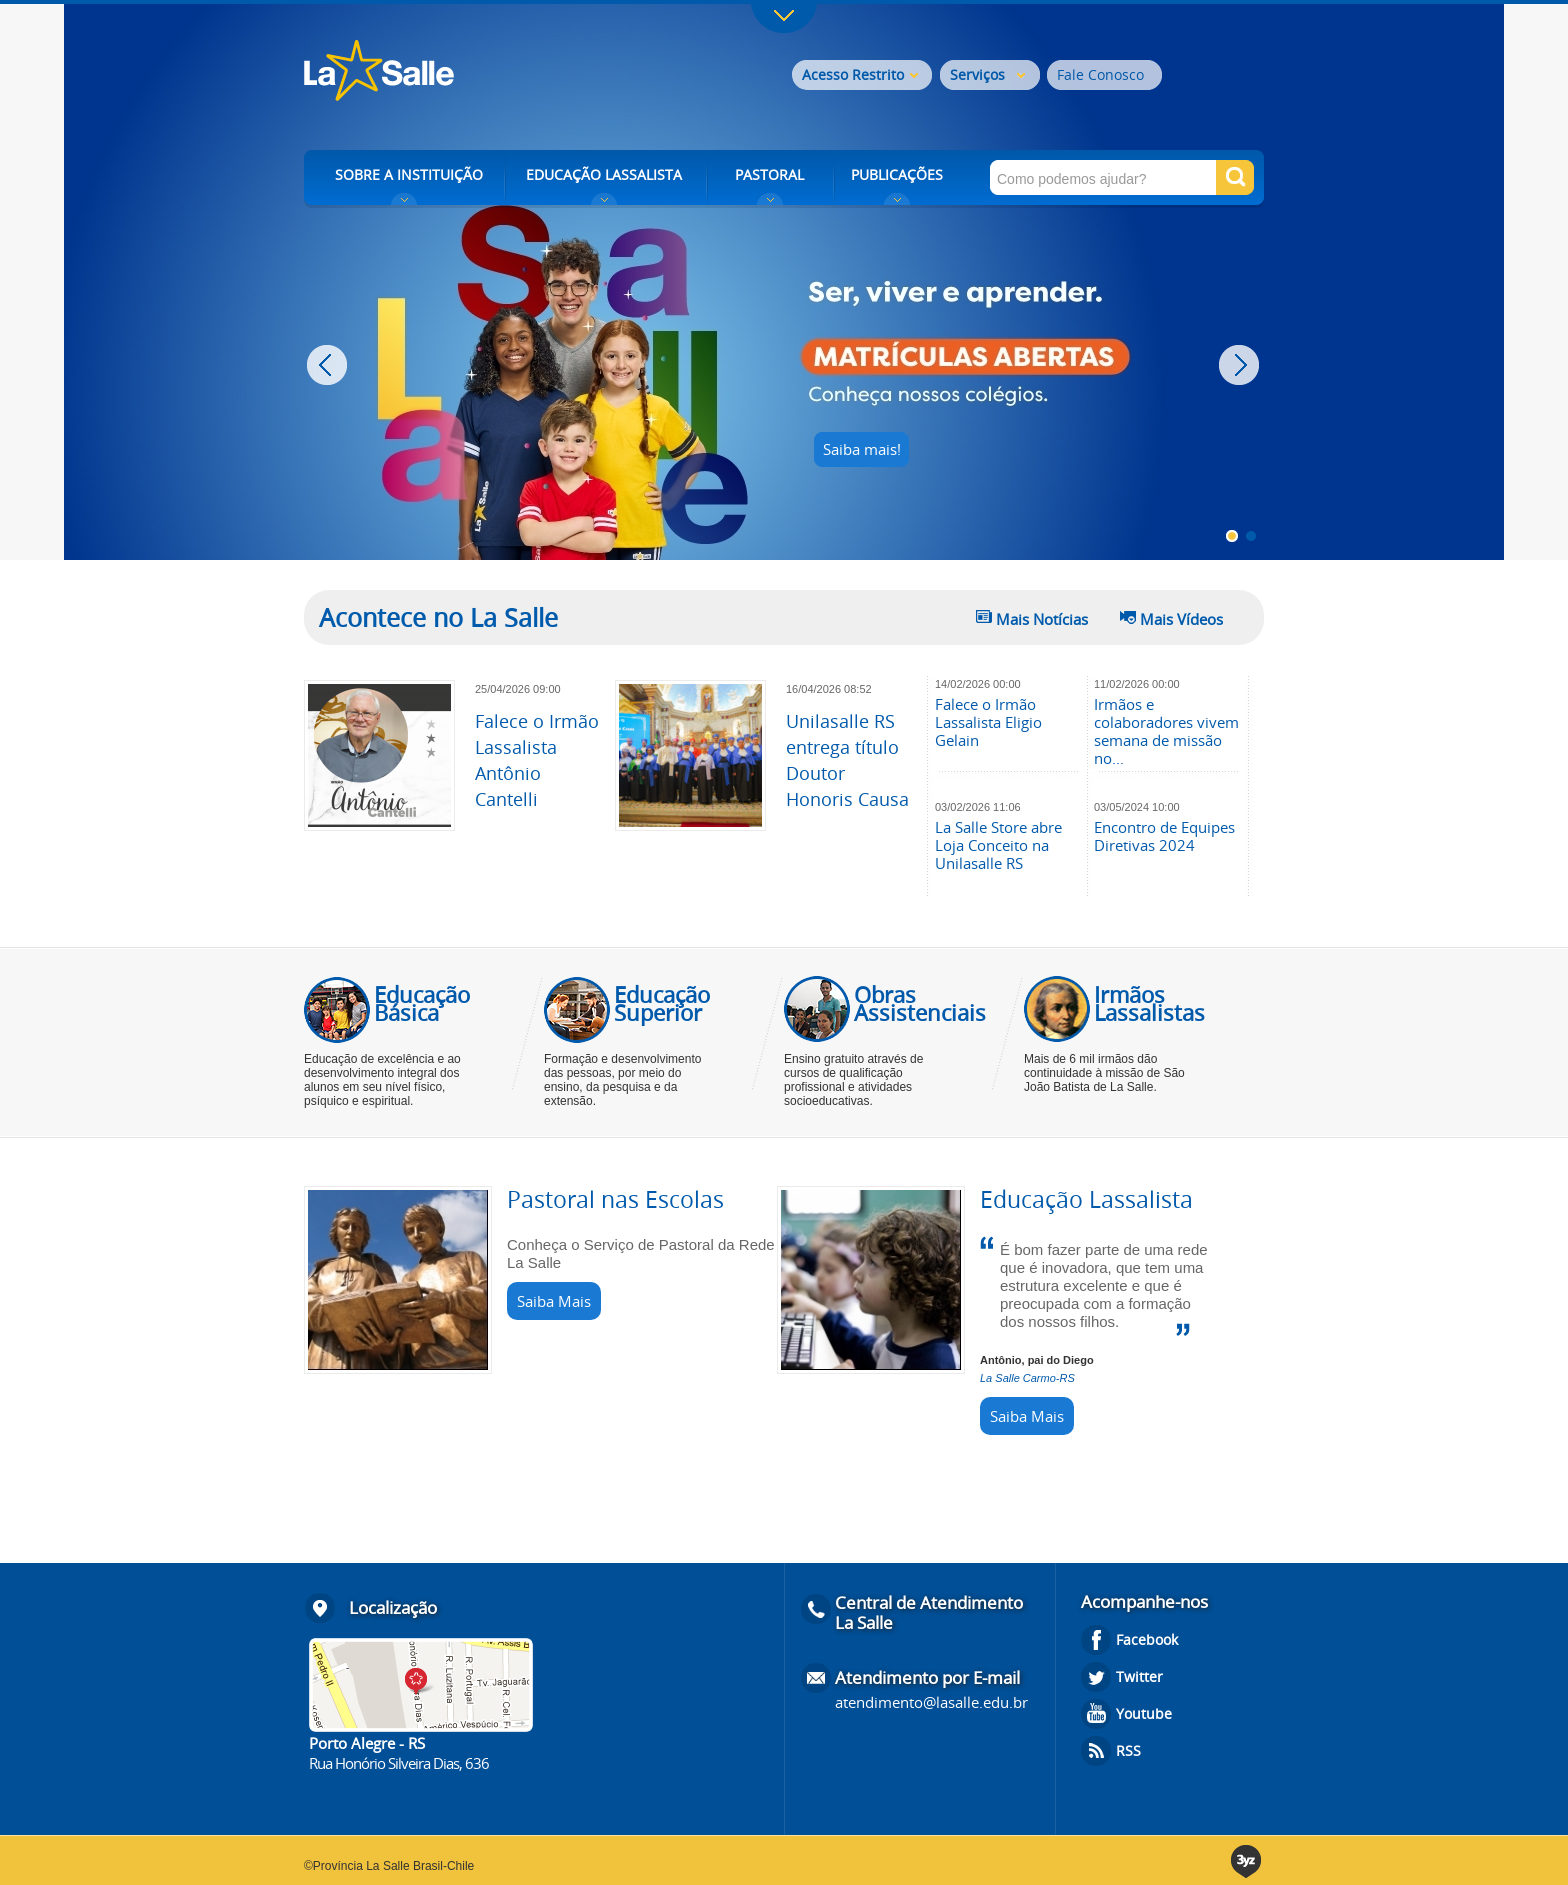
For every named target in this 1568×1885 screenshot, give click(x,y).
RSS (1128, 1750)
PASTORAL (769, 174)
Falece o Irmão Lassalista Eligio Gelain (988, 722)
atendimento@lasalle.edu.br (931, 1702)
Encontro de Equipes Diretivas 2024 (1164, 836)
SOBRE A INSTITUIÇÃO (409, 174)
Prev (329, 365)
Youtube (1144, 1713)
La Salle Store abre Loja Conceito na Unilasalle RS (998, 845)
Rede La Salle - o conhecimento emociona (461, 72)
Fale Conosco (1100, 74)
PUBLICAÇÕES (897, 174)
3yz (1247, 1861)
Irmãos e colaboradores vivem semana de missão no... (1166, 731)
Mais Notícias (1042, 619)
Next (1241, 365)
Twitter (1139, 1676)
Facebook (1147, 1639)
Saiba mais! (862, 449)
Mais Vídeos (1181, 619)
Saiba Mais (554, 1301)
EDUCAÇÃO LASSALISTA (604, 174)
